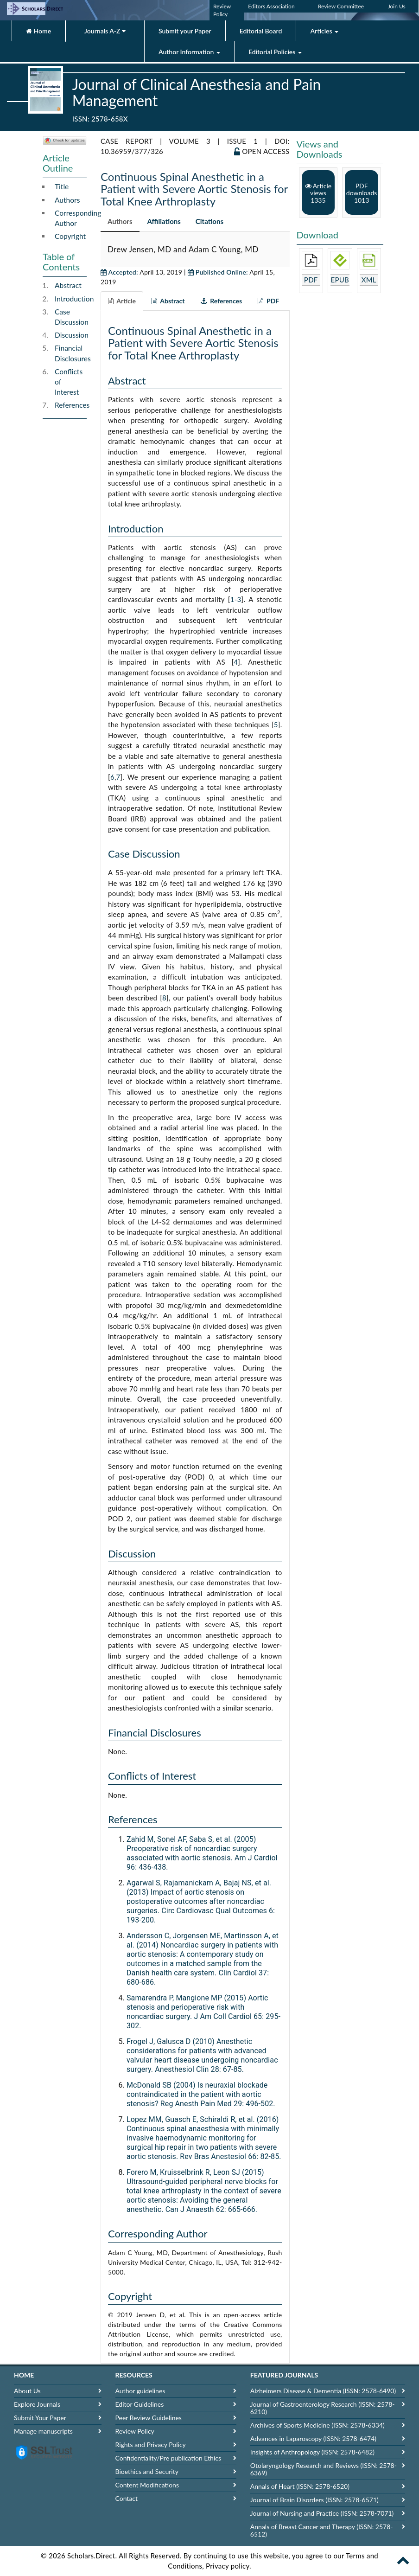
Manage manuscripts (43, 2431)
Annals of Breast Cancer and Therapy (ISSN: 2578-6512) (321, 2530)
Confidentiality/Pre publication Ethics (168, 2458)
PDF (311, 280)
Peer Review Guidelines (148, 2418)
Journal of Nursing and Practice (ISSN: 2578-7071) (322, 2513)
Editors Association (271, 6)
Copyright (70, 236)
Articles (324, 31)
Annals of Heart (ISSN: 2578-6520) (299, 2486)
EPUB (339, 280)
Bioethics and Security (146, 2471)
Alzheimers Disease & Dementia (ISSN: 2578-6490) (323, 2391)
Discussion (72, 335)
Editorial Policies (275, 52)
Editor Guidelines (139, 2404)
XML (369, 280)
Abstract (68, 285)
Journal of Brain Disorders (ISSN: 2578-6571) (314, 2500)
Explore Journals (37, 2404)
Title (62, 186)
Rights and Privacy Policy (150, 2444)
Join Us (397, 6)
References (72, 405)
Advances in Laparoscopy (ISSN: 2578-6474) (313, 2438)
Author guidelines (140, 2391)
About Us (27, 2391)
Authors (67, 200)
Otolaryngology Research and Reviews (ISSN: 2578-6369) (323, 2469)
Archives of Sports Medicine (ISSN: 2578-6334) (317, 2425)
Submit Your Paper (40, 2418)
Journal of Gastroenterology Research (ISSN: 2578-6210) (322, 2408)
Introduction (74, 299)
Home (38, 31)
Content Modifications (147, 2485)
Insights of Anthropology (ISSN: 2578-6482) (312, 2452)
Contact (126, 2498)
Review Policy (134, 2431)
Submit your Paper (185, 31)
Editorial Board (261, 31)
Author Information (189, 52)
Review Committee (341, 6)
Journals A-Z (105, 31)
